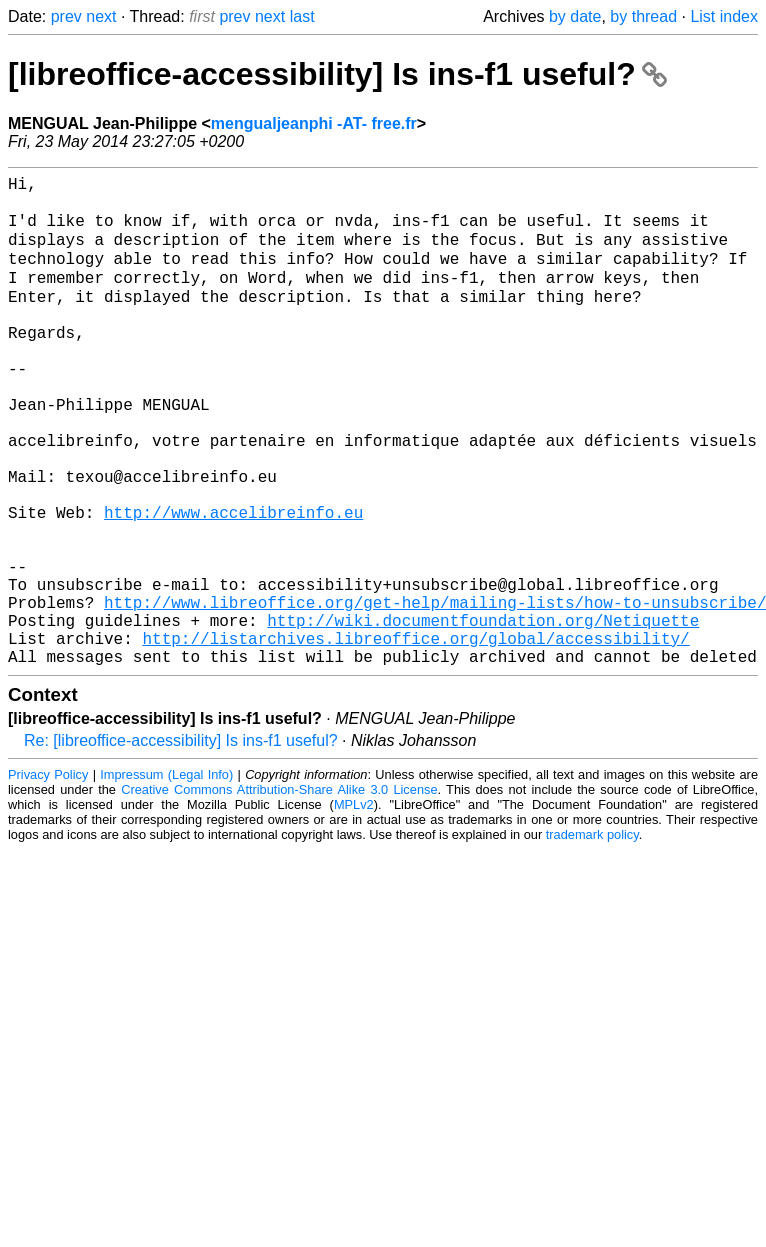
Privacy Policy (48, 877)
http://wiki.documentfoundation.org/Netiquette (483, 715)
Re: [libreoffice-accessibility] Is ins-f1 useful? (181, 843)
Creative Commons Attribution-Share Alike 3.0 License (279, 892)
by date (575, 16)
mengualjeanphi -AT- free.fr (314, 123)
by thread (643, 16)
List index (724, 16)
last (302, 16)
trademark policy (592, 937)
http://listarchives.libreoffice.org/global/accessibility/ (415, 737)
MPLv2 (354, 907)
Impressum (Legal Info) (166, 877)
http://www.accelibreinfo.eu (233, 583)
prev (66, 16)
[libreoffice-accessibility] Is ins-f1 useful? (337, 74)
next (101, 16)
